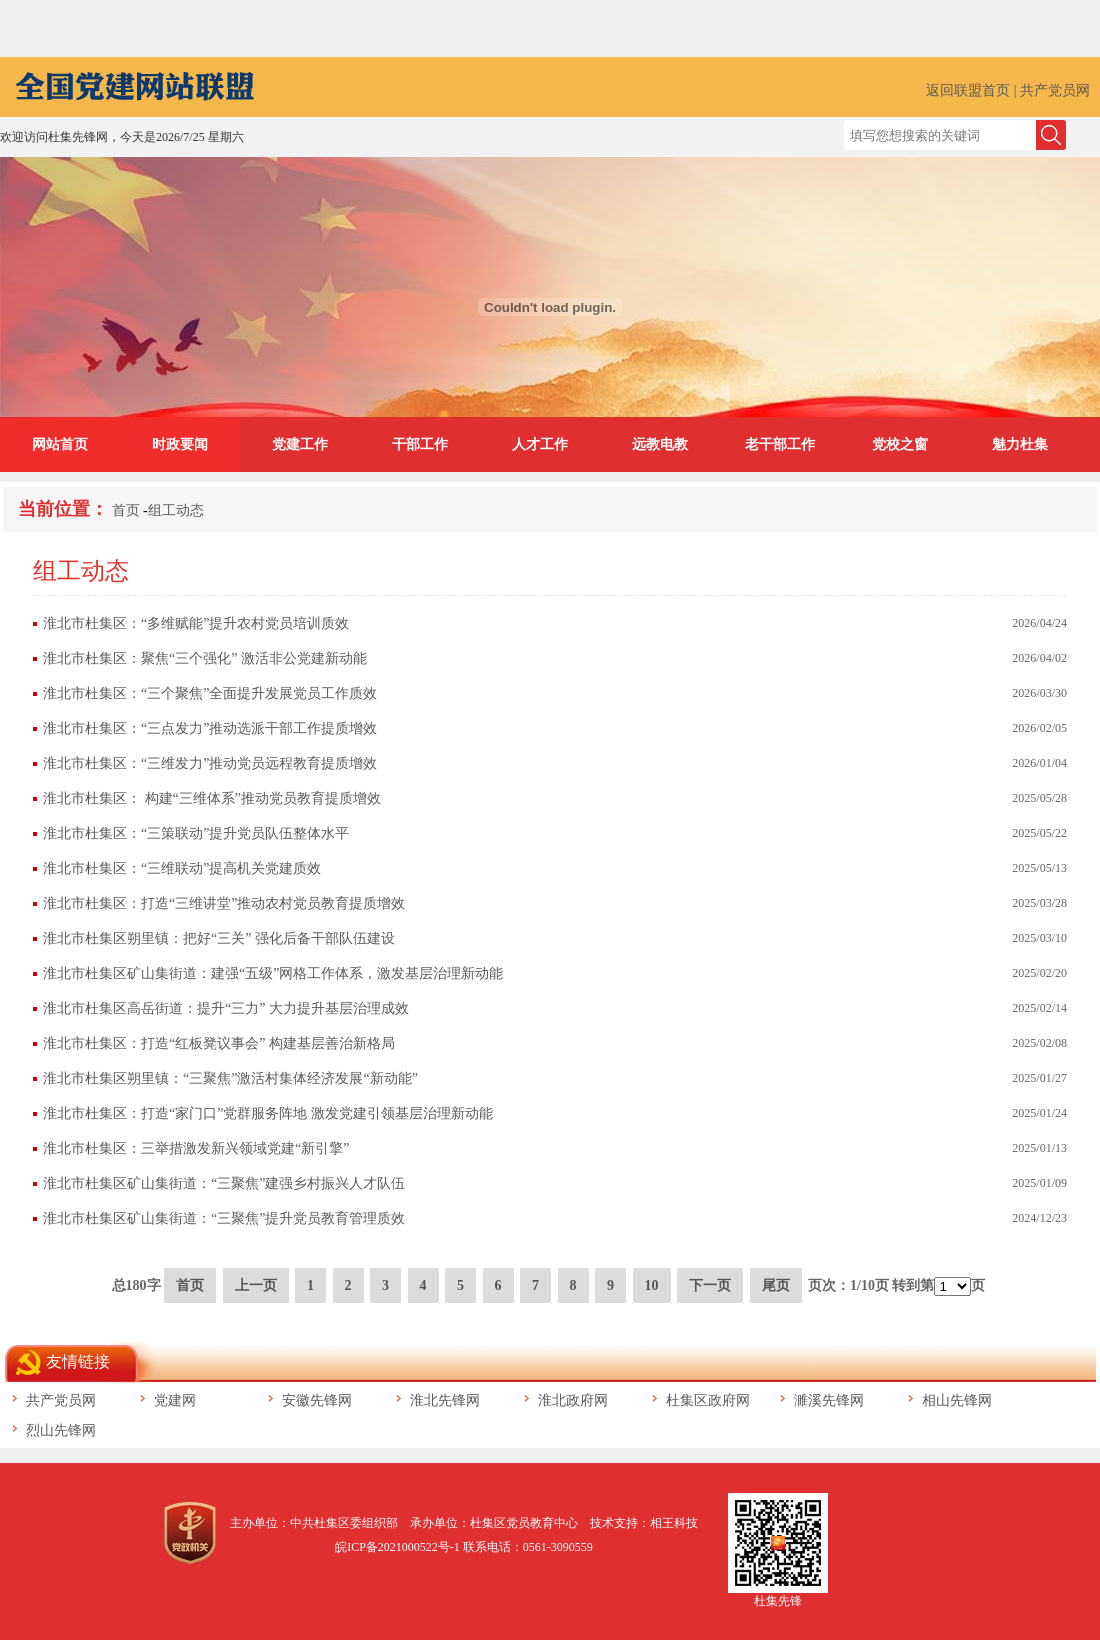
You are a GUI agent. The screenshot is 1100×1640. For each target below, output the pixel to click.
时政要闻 (180, 444)
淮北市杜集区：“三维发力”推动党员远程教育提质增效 (210, 763)
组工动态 (176, 510)
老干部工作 (780, 444)
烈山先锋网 (61, 1430)
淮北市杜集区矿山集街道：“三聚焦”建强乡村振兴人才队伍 (224, 1183)
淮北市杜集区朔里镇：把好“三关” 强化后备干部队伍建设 (219, 938)
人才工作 (540, 444)
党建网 (175, 1400)
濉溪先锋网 (829, 1400)
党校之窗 (900, 444)
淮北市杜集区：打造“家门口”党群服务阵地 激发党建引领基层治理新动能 (268, 1113)
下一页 (710, 1285)
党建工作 (300, 444)
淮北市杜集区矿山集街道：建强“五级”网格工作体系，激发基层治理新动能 (273, 973)
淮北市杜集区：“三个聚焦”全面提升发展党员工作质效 (210, 693)
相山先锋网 (957, 1400)
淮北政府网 (573, 1400)
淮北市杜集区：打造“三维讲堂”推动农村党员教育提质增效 (224, 903)
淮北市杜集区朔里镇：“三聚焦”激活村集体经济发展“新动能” (230, 1078)
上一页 (256, 1285)
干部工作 (420, 444)
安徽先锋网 (317, 1400)
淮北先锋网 (445, 1400)
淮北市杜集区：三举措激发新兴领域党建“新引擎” (196, 1148)
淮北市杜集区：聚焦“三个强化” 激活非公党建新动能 (205, 658)
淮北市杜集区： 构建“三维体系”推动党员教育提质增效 (212, 798)
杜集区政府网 (708, 1400)
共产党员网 (1055, 90)
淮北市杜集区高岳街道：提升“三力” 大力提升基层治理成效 (226, 1008)
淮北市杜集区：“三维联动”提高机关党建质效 (182, 868)
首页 (126, 510)
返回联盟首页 (968, 90)
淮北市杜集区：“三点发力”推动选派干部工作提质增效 (210, 728)
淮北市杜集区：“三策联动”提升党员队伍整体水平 (196, 833)
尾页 (776, 1285)
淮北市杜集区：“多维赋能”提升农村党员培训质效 (196, 623)
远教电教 (660, 444)
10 (652, 1285)
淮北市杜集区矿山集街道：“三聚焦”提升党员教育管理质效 (224, 1218)
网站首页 (60, 444)
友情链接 (78, 1361)
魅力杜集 (1020, 444)
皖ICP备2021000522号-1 (397, 1547)
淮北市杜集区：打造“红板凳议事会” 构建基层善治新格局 (219, 1043)
